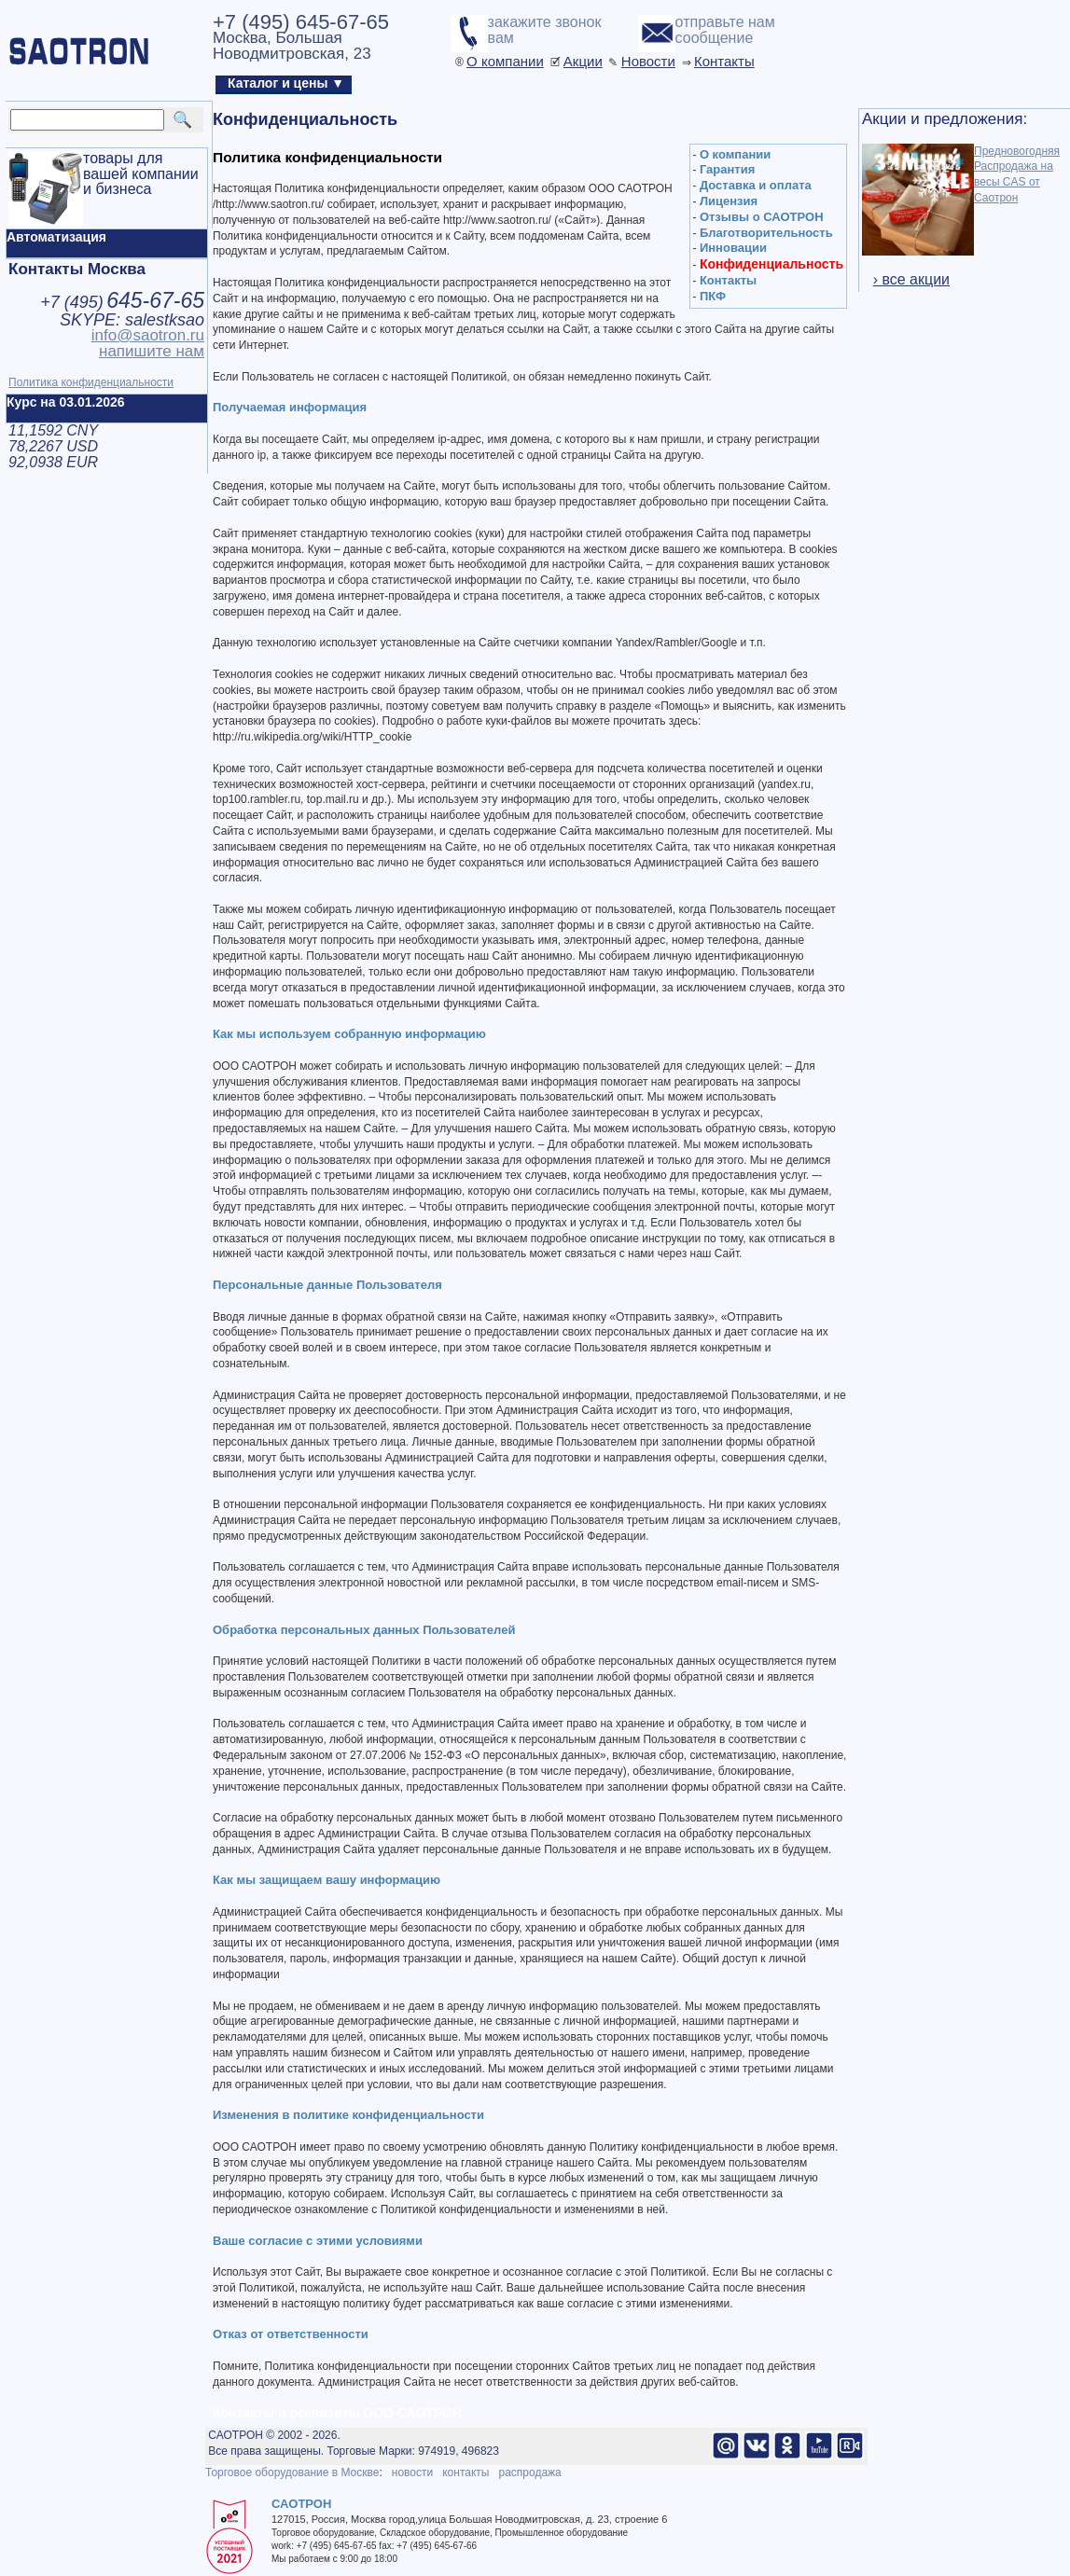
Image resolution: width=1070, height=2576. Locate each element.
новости (412, 2472)
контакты (465, 2472)
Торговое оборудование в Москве (292, 2472)
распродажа (529, 2472)
